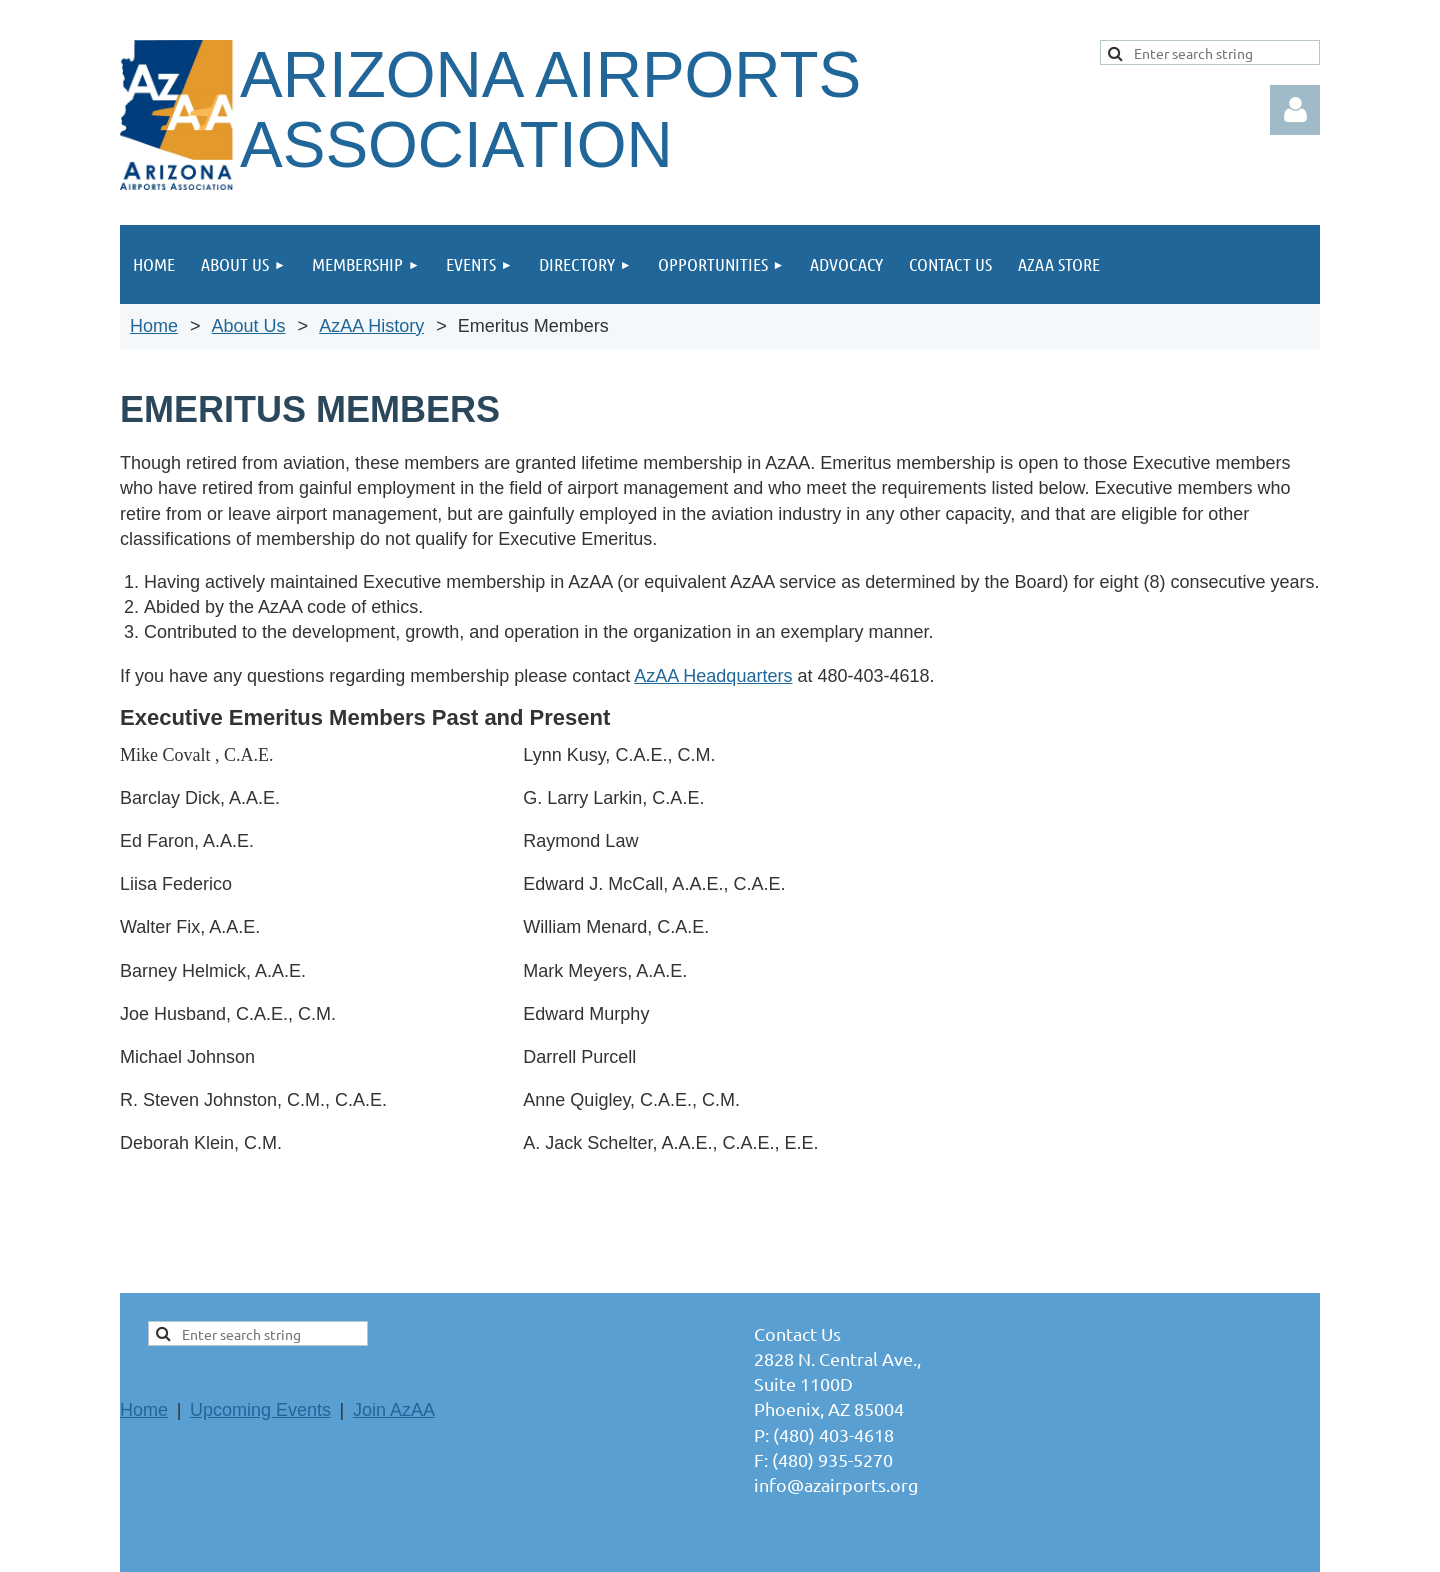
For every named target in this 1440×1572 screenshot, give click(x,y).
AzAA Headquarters (713, 676)
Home (154, 326)
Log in (1295, 110)
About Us (249, 326)
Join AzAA (394, 1410)
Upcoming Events (260, 1410)
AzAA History (371, 326)
